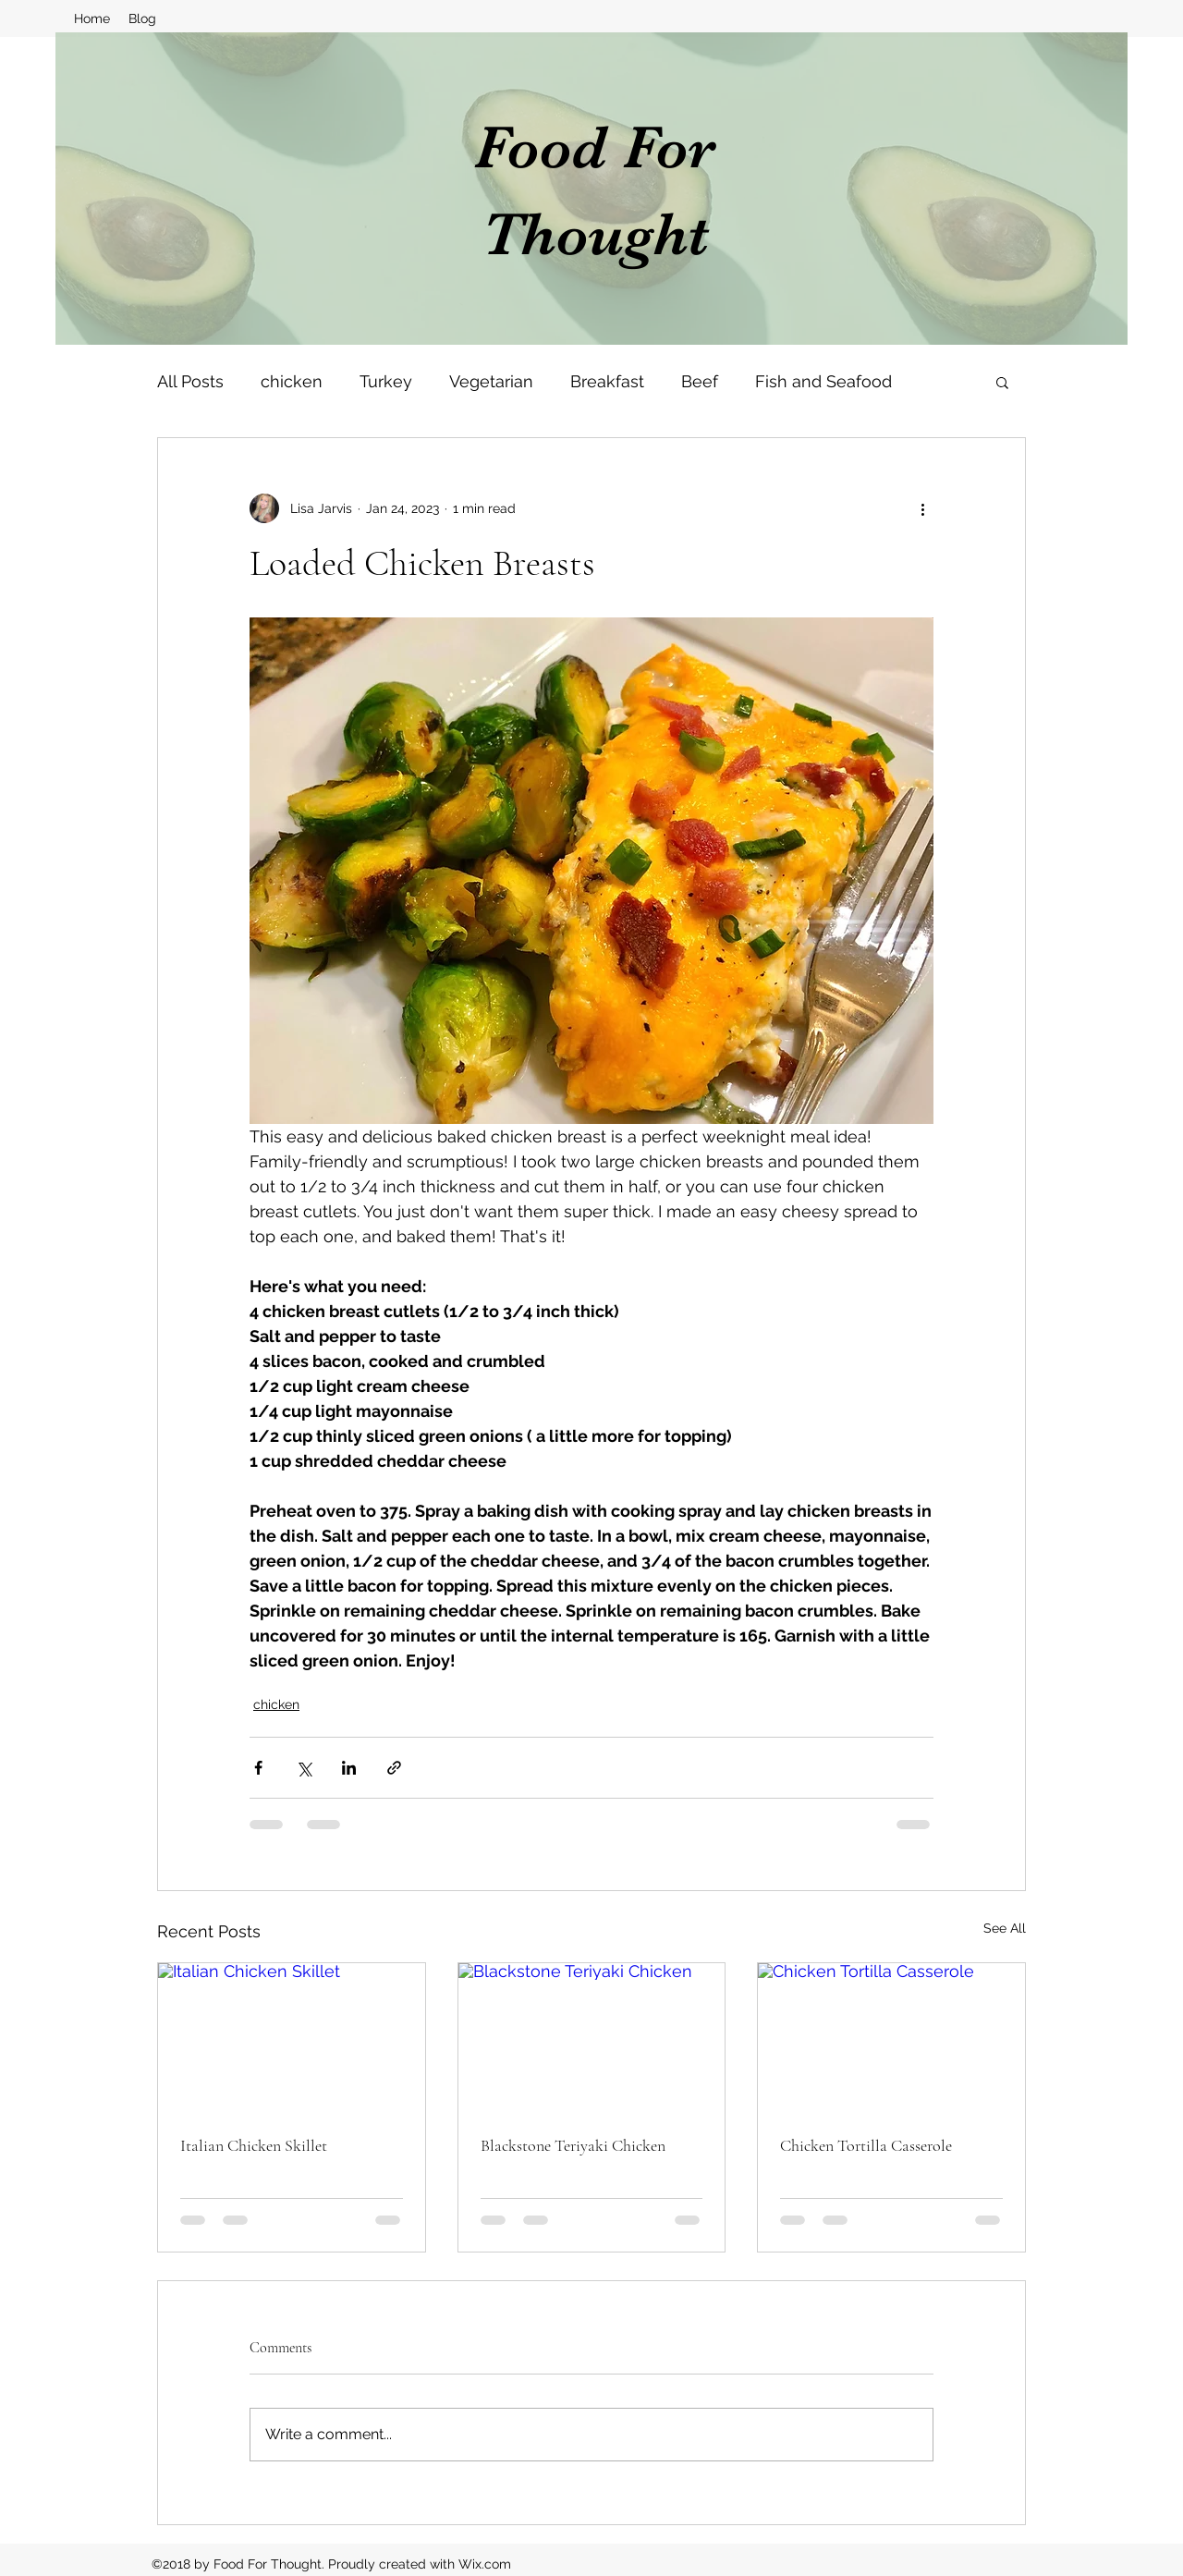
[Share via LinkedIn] (349, 1767)
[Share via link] (394, 1767)
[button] (1002, 381)
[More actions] (922, 508)
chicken (292, 381)
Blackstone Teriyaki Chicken (573, 2145)
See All (1004, 1928)
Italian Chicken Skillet (253, 2145)
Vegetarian (491, 381)
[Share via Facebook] (258, 1767)
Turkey (386, 381)
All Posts (190, 381)
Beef (699, 381)
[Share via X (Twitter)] (303, 1767)
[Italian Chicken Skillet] (291, 2038)
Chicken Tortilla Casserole (866, 2145)
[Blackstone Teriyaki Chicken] (592, 2038)
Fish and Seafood (823, 381)
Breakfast (607, 381)
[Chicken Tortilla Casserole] (891, 2038)
